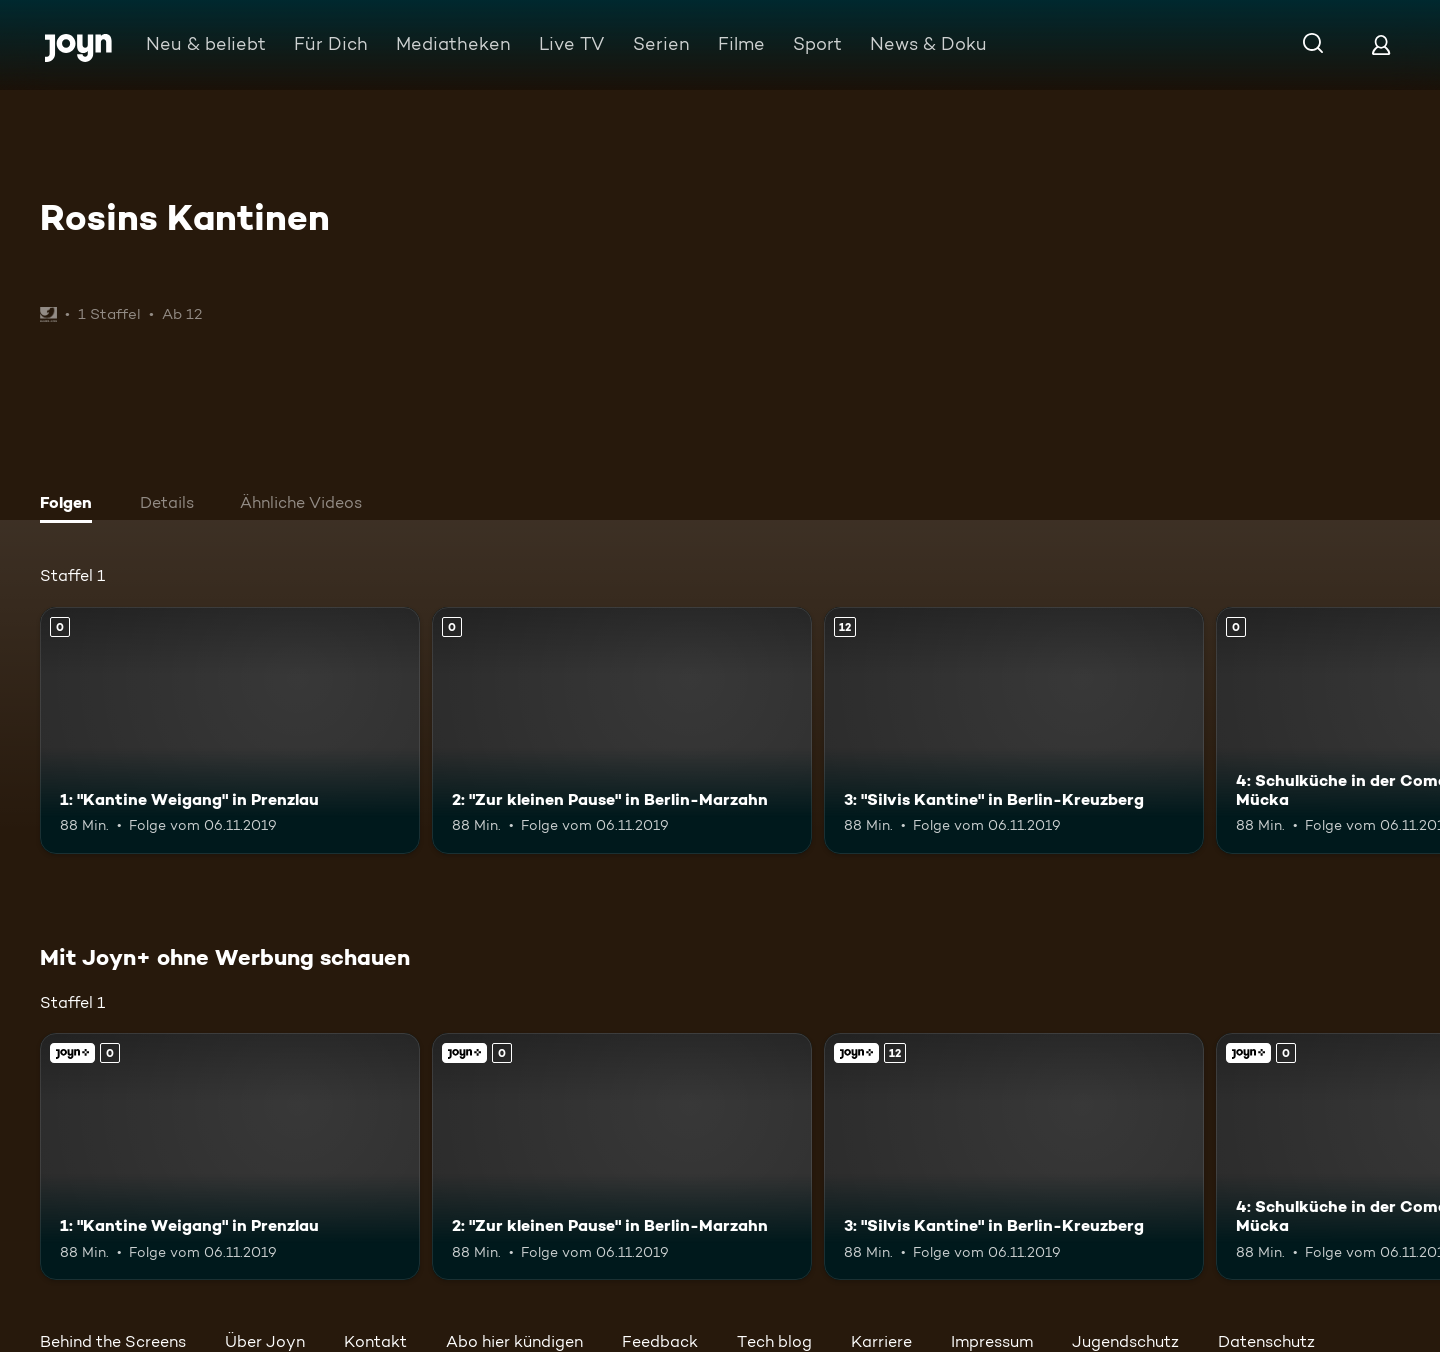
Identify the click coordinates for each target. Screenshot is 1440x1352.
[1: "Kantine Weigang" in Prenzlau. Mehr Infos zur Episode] (230, 730)
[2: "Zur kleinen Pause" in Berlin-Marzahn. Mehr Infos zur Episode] (622, 730)
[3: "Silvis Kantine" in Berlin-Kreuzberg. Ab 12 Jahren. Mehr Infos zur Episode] (1014, 730)
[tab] (71, 505)
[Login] (1381, 44)
